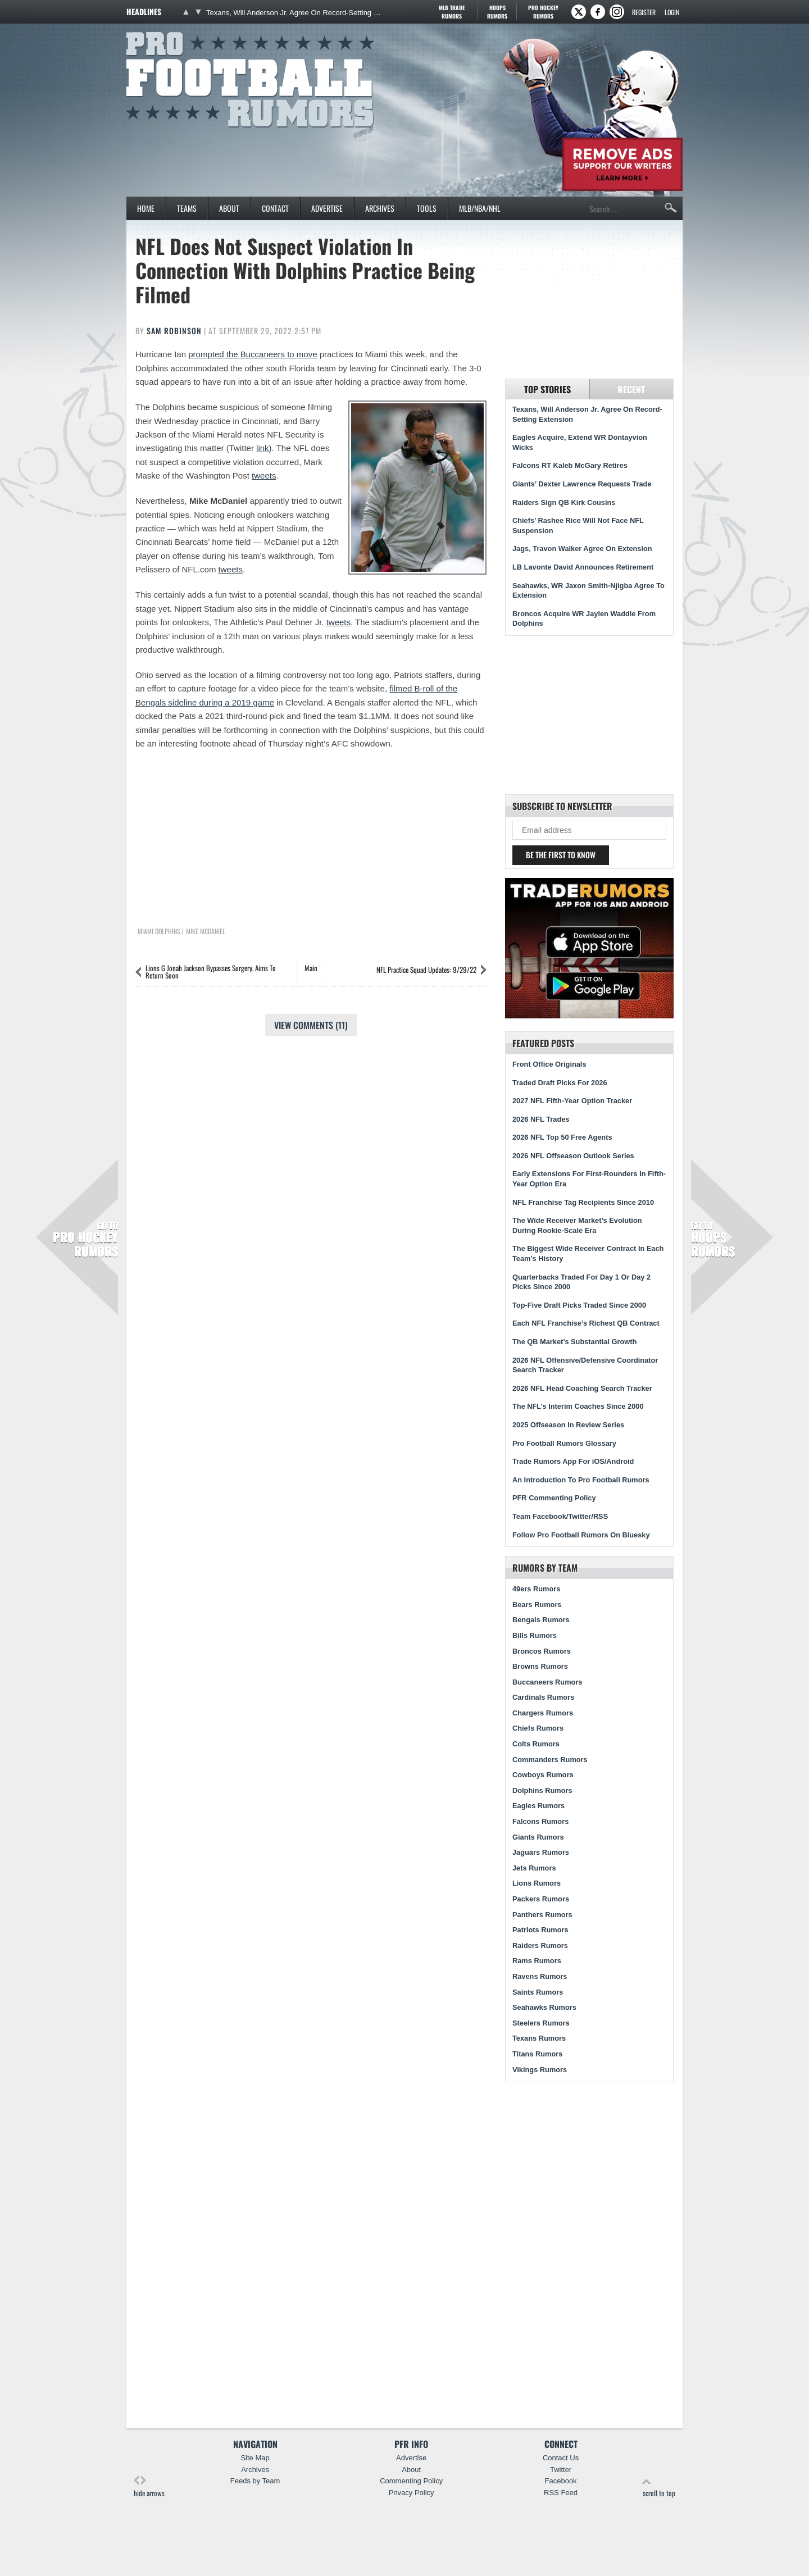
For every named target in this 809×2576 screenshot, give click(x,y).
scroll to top (659, 2486)
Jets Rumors (534, 1868)
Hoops (497, 11)
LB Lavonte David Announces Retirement (582, 567)
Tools (427, 208)
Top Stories (547, 389)
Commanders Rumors (550, 1759)
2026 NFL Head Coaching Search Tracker (582, 1388)
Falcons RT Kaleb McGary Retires (570, 465)
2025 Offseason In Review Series (568, 1425)
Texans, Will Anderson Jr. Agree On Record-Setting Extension (293, 12)
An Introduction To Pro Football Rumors (580, 1480)
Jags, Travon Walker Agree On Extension (582, 548)
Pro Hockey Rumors (85, 1239)
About (229, 208)
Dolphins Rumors (542, 1790)
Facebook (561, 2481)
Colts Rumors (536, 1744)
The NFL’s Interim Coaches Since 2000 (578, 1406)
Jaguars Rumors (540, 1852)
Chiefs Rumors (537, 1728)
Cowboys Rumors (543, 1775)
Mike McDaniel (205, 931)
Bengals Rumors (541, 1619)
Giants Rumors (538, 1837)
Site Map (254, 2458)
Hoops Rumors (713, 1239)
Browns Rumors (540, 1666)
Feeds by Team (255, 2481)
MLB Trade (451, 11)
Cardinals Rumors (543, 1697)
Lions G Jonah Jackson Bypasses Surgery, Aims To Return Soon (211, 971)
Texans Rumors (539, 2038)
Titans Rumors (537, 2054)
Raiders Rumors (540, 1945)
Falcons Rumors (540, 1821)
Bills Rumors (534, 1635)
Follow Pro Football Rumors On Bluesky (581, 1535)
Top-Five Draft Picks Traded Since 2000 (579, 1305)
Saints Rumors (537, 1992)
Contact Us (561, 2458)
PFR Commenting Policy (554, 1498)
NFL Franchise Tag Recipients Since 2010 (583, 1202)
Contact (275, 208)
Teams (187, 208)
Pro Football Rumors (167, 30)
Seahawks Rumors (544, 2007)
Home (145, 208)
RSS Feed (561, 2492)
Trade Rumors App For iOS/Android (573, 1461)
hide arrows (149, 2486)
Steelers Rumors (541, 2023)
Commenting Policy (411, 2481)
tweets (264, 475)
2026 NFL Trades (540, 1119)
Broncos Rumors (541, 1651)
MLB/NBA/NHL (480, 208)
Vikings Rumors (539, 2069)
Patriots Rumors (540, 1930)
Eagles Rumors (538, 1805)
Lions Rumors (536, 1883)
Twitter (560, 2469)
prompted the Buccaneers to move (252, 354)
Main (310, 967)
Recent (631, 389)
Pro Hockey (543, 11)
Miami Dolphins (159, 931)
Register (644, 12)
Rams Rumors (536, 1960)
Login (672, 12)
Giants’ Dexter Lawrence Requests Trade (582, 484)
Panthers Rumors (542, 1914)
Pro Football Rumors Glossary (564, 1443)
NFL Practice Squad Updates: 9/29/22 (426, 969)
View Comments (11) (311, 1025)
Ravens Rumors (539, 1976)
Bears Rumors (536, 1604)
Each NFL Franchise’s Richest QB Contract (586, 1323)
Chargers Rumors (542, 1713)
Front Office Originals (549, 1064)
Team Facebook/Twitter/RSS (560, 1516)
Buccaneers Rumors (547, 1682)
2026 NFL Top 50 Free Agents (562, 1137)
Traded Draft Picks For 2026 (559, 1082)
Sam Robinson (174, 330)
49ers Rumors (536, 1589)
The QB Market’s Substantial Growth (574, 1341)
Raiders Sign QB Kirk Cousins (563, 502)
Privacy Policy (411, 2492)
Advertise (327, 208)
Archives (379, 208)
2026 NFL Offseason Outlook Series (573, 1156)
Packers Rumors (540, 1899)
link (262, 448)
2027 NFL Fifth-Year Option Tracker (572, 1100)
